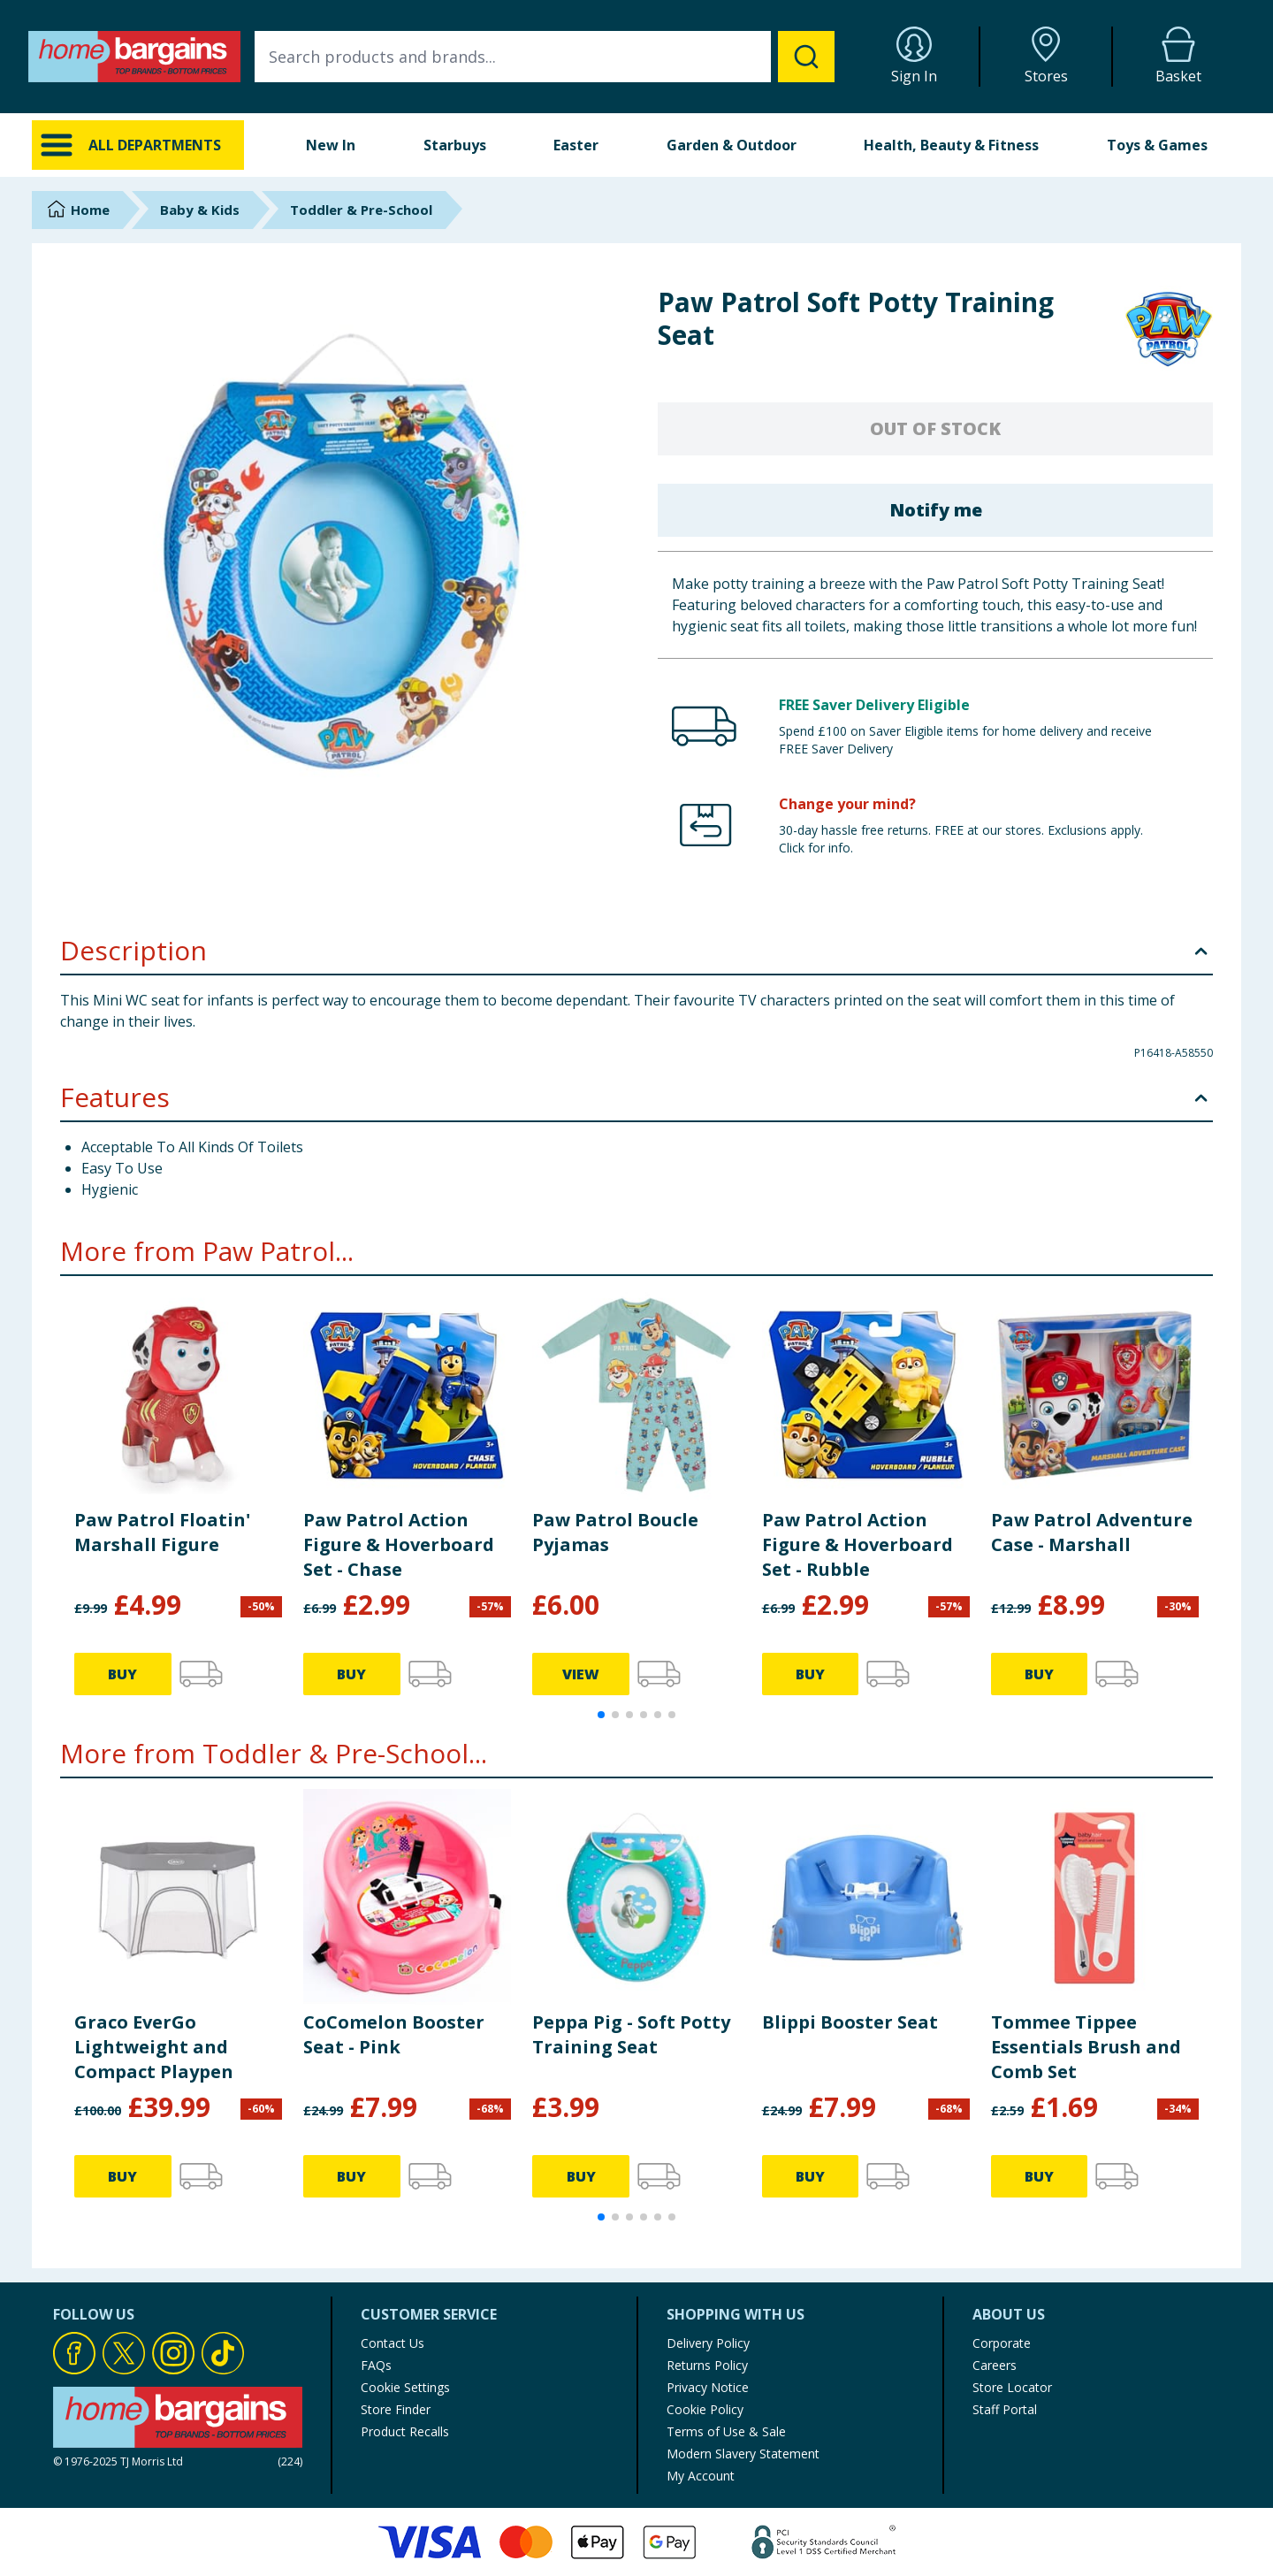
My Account (701, 2475)
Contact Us (392, 2343)
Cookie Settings (405, 2387)
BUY (122, 1674)
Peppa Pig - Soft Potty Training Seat (631, 2034)
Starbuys (454, 145)
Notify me (935, 510)
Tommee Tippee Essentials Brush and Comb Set (1086, 2046)
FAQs (376, 2365)
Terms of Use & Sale (726, 2431)
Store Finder (396, 2409)
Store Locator (1012, 2387)
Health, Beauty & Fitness (951, 145)
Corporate (1001, 2343)
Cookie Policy (705, 2409)
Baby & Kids (200, 209)
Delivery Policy (708, 2343)
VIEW (580, 1674)
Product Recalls (405, 2431)
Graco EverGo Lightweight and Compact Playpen (153, 2046)
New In (330, 145)
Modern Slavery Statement (743, 2453)
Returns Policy (707, 2365)
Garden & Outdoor (732, 145)
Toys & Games (1157, 145)
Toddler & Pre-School (361, 209)
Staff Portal (1004, 2409)
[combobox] (545, 56)
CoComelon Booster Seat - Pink (393, 2034)
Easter (575, 145)
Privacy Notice (708, 2387)
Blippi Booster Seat (850, 2022)
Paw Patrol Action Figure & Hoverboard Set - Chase (398, 1544)
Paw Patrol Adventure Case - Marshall (1092, 1532)
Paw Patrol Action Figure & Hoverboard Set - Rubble (857, 1544)
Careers (994, 2365)
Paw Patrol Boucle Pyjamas (615, 1532)
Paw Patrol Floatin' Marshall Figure (162, 1532)
